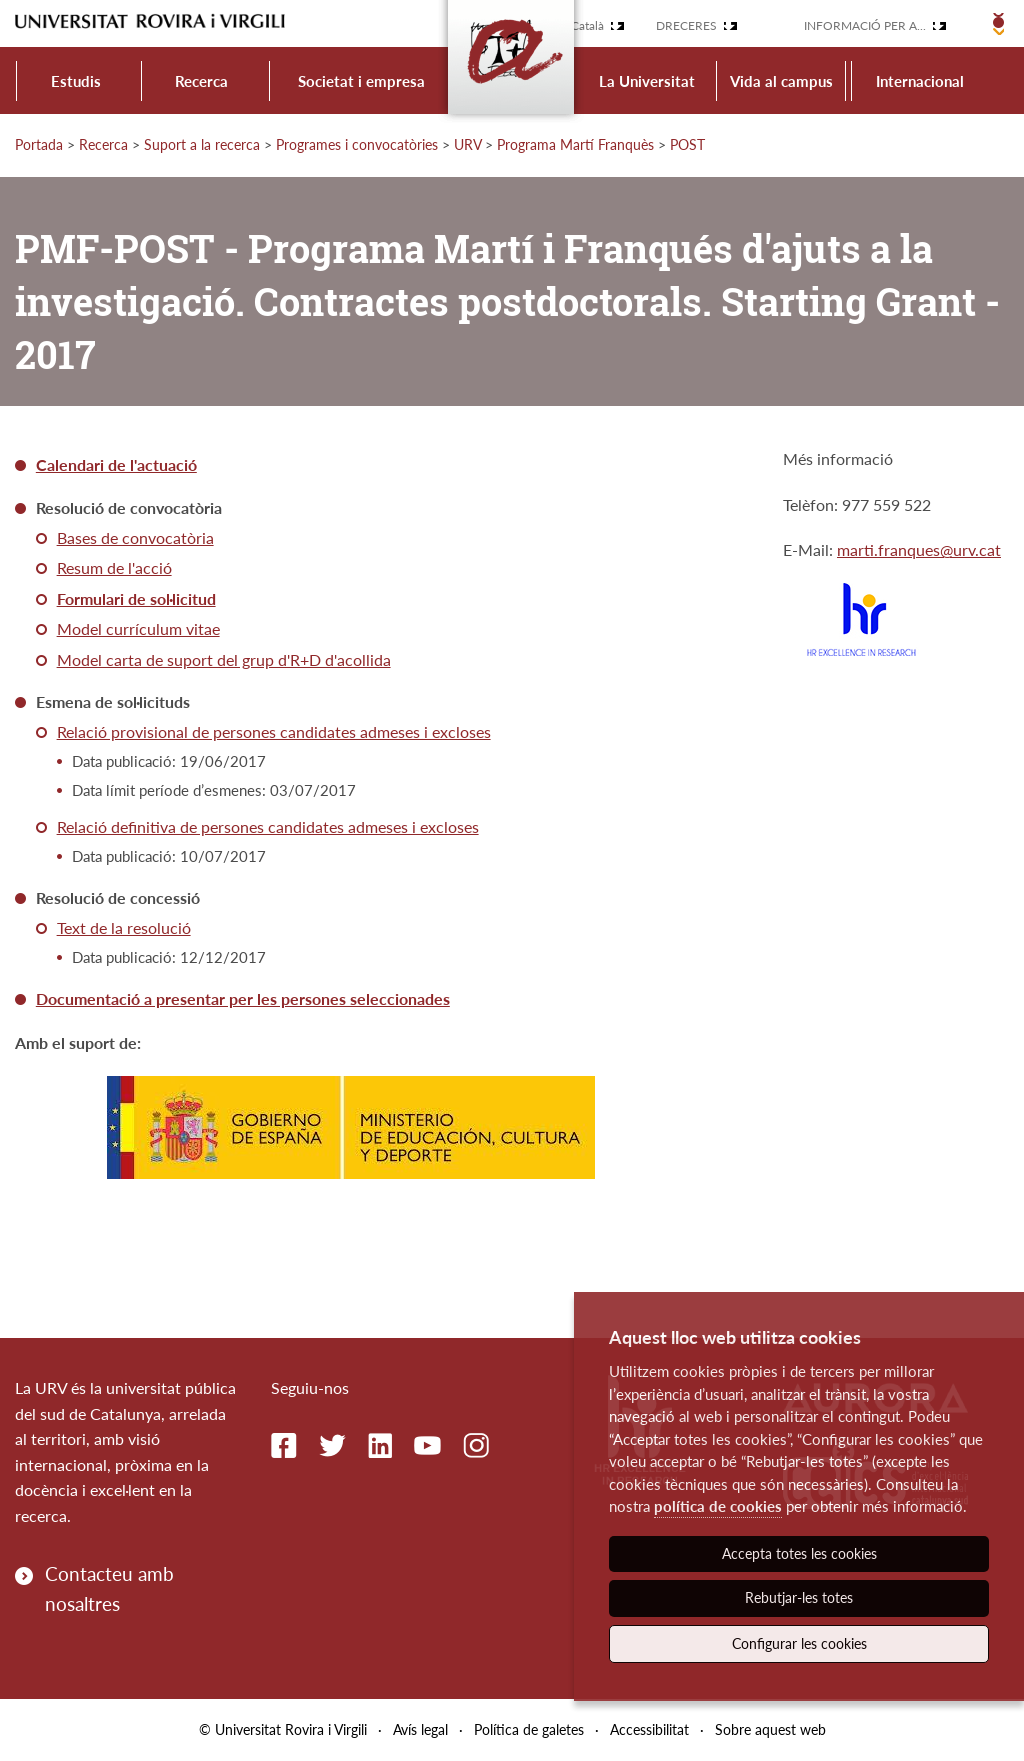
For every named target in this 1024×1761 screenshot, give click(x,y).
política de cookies (718, 1506)
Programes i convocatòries (357, 144)
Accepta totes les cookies (799, 1553)
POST (687, 144)
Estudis (76, 81)
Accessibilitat (649, 1729)
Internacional (920, 81)
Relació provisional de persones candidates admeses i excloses (274, 731)
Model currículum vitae (138, 628)
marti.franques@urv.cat (919, 549)
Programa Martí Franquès (575, 144)
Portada (39, 144)
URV (467, 144)
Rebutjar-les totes (799, 1597)
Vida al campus (781, 81)
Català (587, 25)
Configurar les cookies (799, 1643)
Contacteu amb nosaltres (109, 1588)
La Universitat (647, 81)
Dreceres (686, 25)
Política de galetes (529, 1729)
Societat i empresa (361, 81)
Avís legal (420, 1729)
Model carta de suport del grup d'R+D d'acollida (224, 659)
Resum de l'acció (114, 567)
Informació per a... (865, 25)
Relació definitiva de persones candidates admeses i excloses (268, 826)
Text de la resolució (124, 927)
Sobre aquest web (770, 1729)
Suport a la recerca (202, 144)
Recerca (201, 81)
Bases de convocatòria (135, 537)
